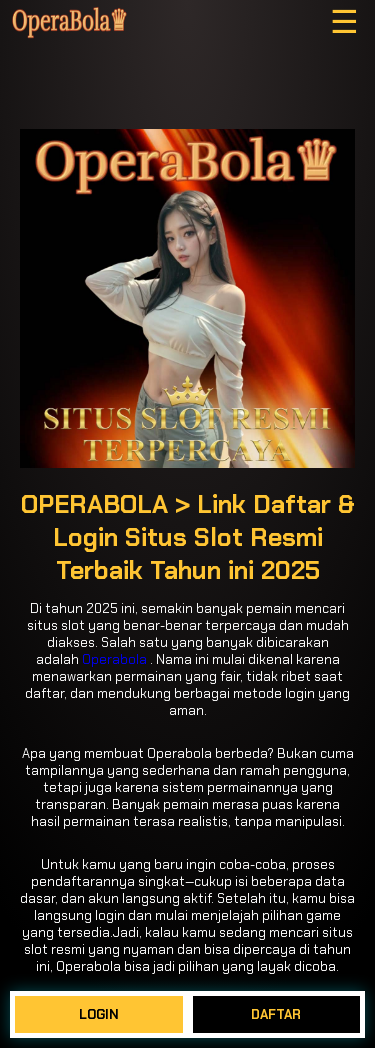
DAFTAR (276, 1014)
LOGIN (99, 1014)
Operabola (114, 659)
